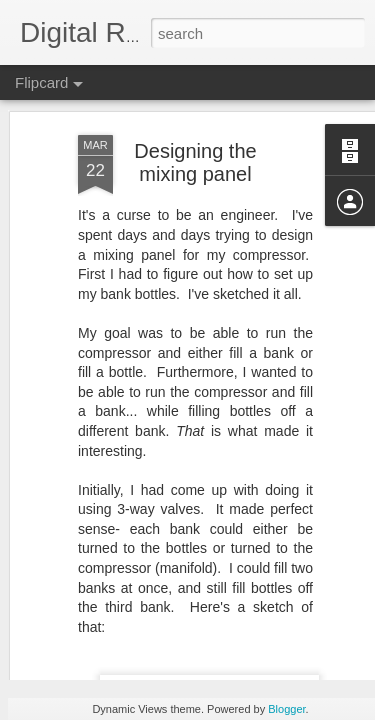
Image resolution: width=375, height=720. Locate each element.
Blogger (286, 709)
